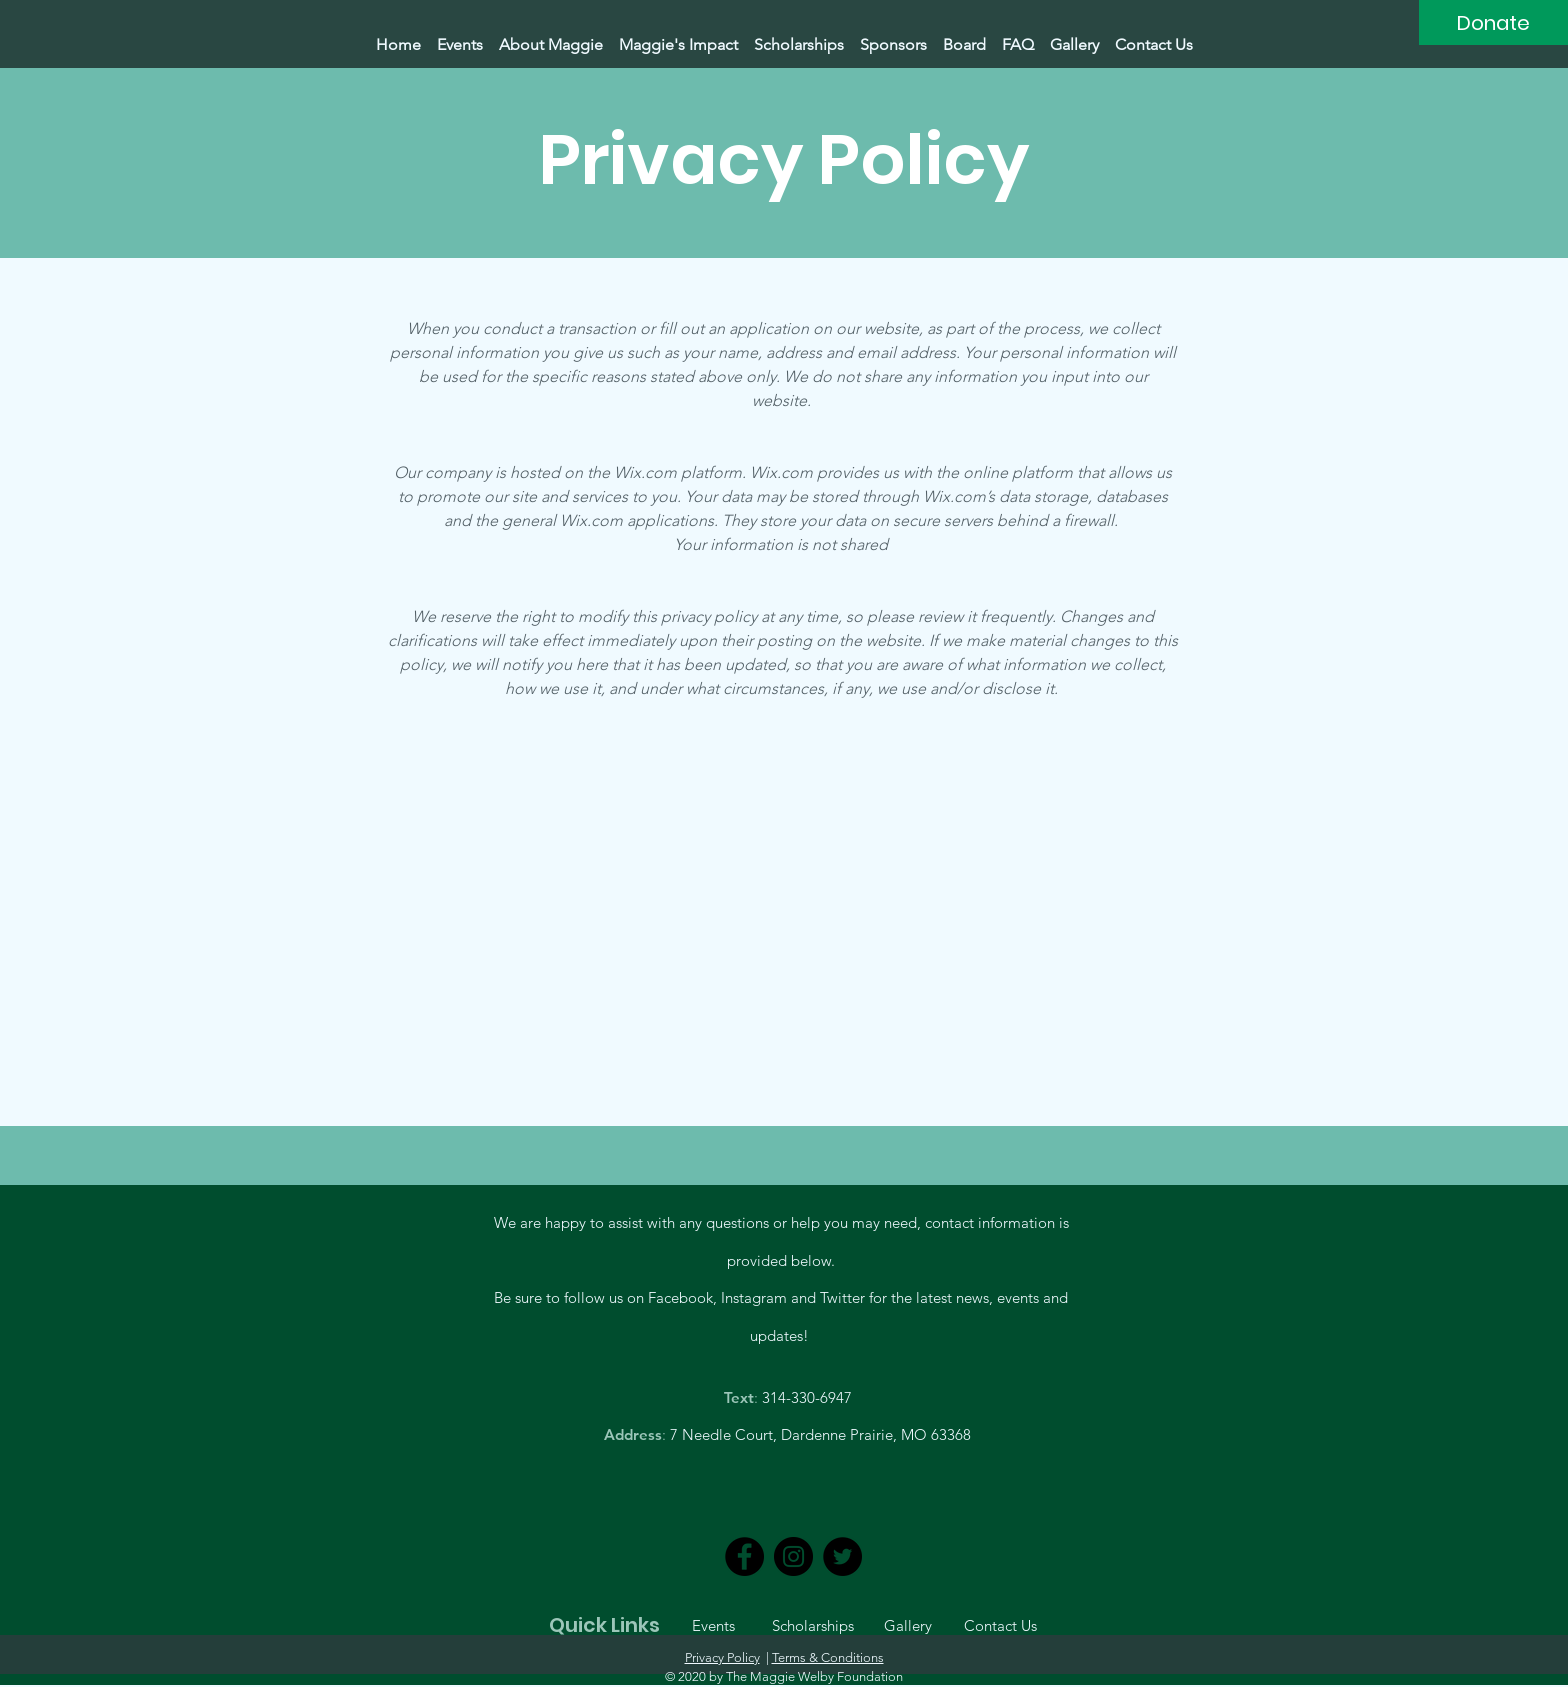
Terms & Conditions (828, 1657)
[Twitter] (842, 1556)
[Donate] (1493, 22)
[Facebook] (744, 1556)
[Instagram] (793, 1556)
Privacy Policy (722, 1657)
